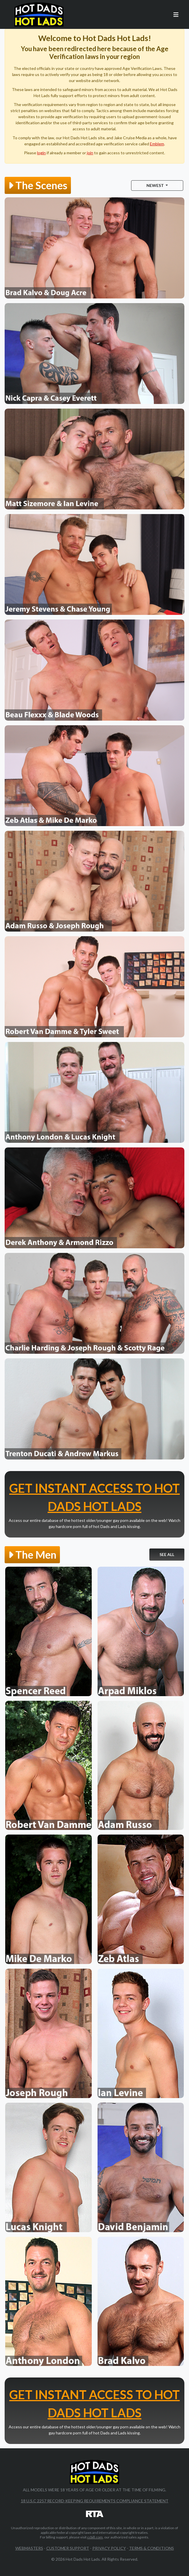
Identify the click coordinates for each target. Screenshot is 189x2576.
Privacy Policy (109, 2548)
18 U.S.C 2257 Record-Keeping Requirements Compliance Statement (94, 2500)
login (41, 152)
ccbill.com (95, 2537)
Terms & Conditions (151, 2548)
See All (166, 1554)
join (90, 152)
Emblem (157, 143)
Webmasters (29, 2548)
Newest (155, 185)
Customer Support (67, 2548)
